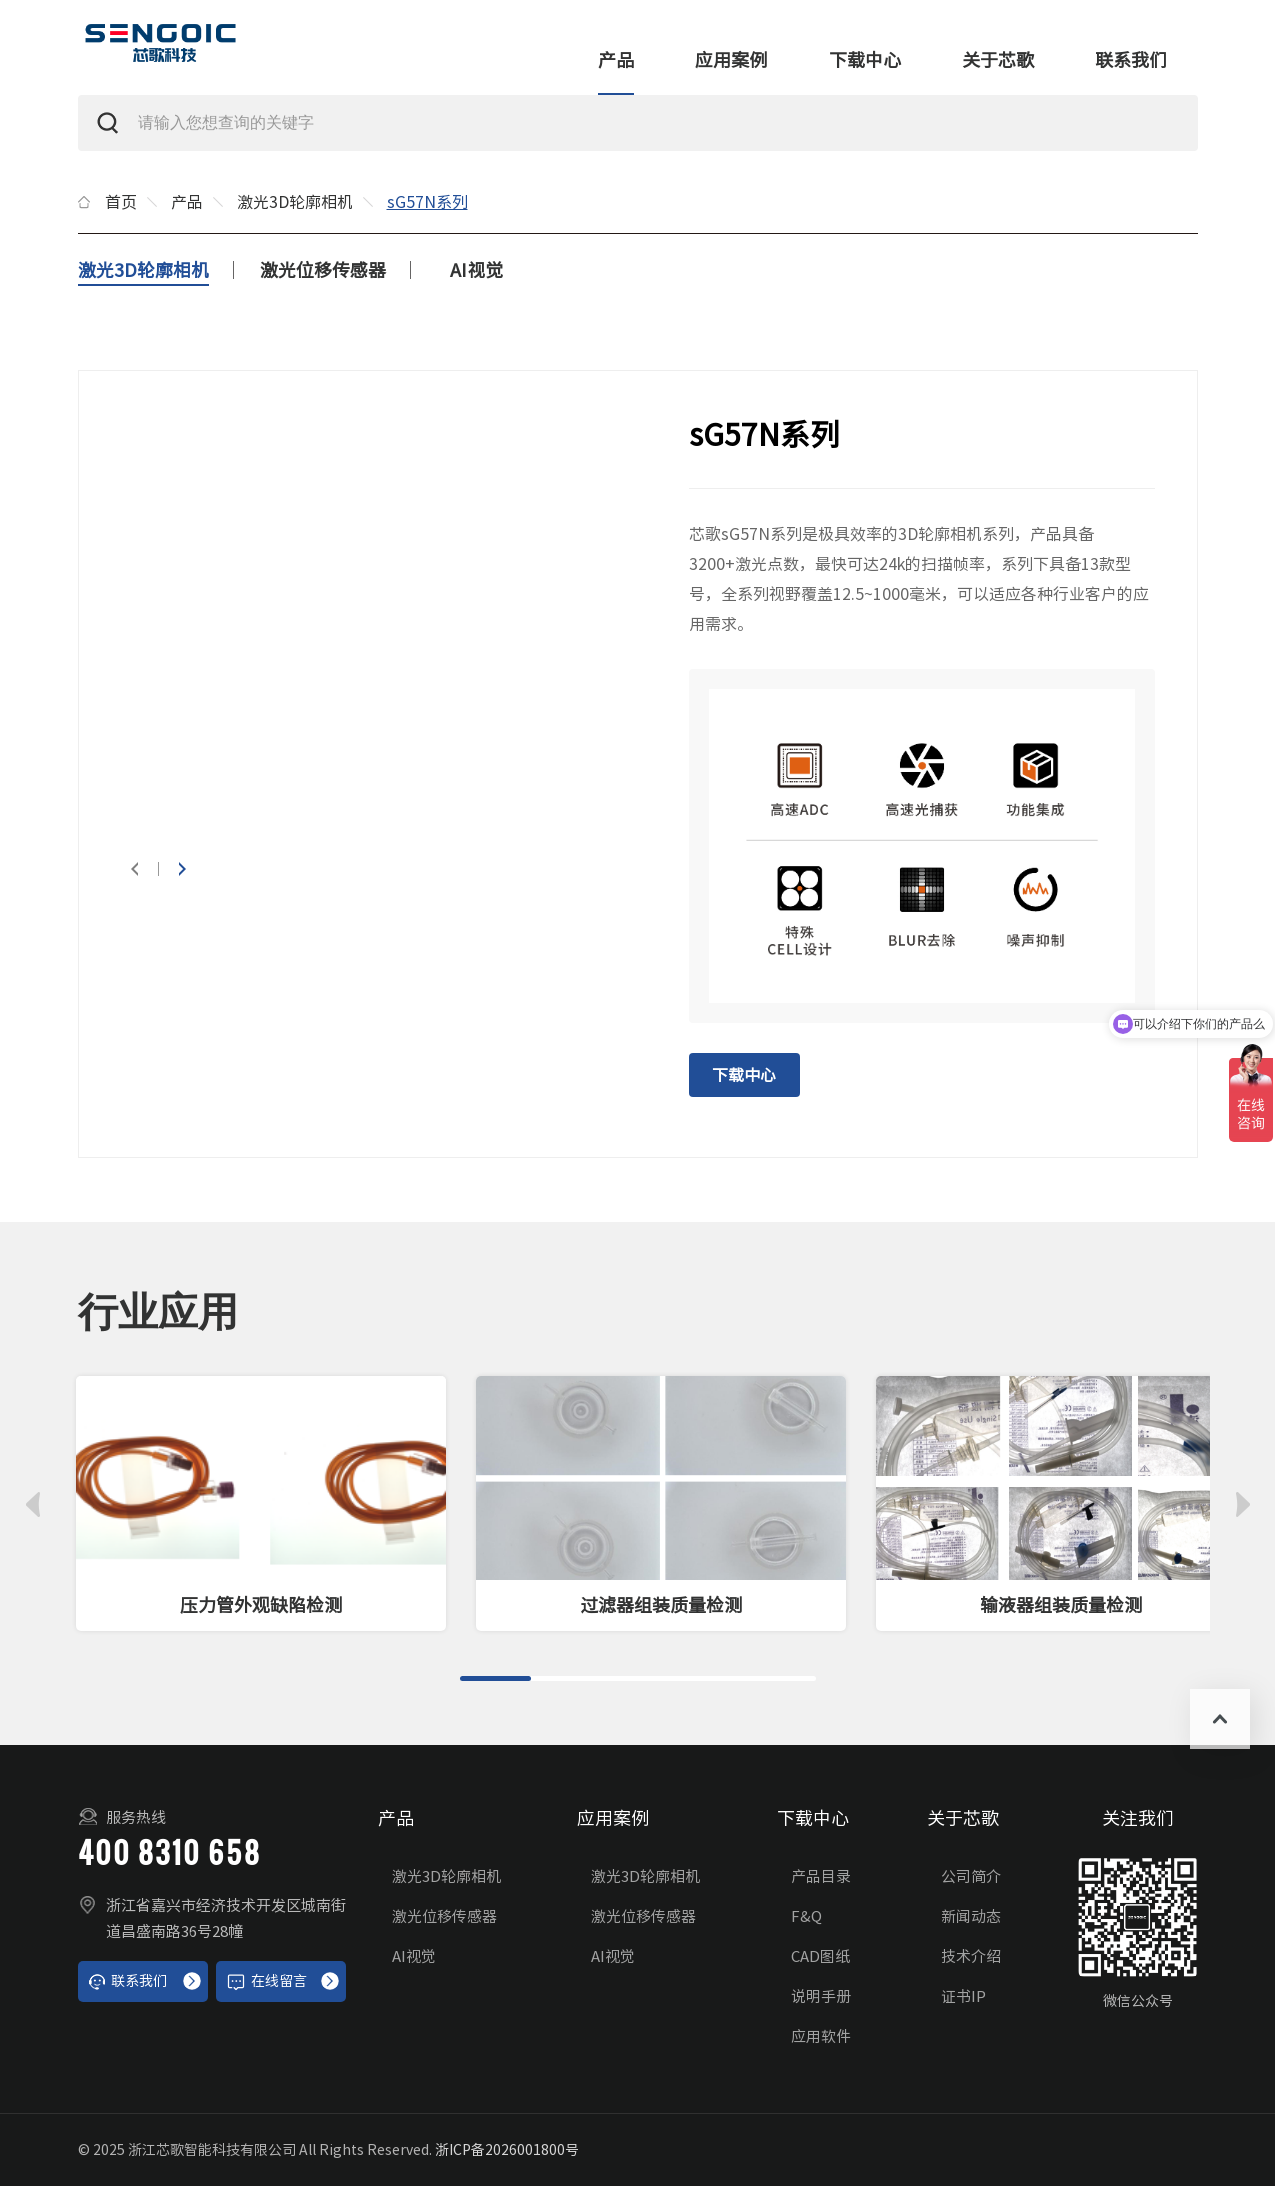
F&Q (806, 1916)
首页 (121, 202)
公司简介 (971, 1876)
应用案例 (731, 60)
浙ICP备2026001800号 (507, 2150)
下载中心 (865, 60)
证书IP (963, 1996)
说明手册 (821, 1996)
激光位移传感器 (323, 270)
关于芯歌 (998, 60)
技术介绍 (971, 1956)
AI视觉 (476, 270)
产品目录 (821, 1876)
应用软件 (821, 2036)
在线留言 (266, 1982)
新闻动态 (971, 1916)
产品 (616, 60)
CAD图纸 (820, 1956)
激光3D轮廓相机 (295, 202)
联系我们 (1131, 60)
